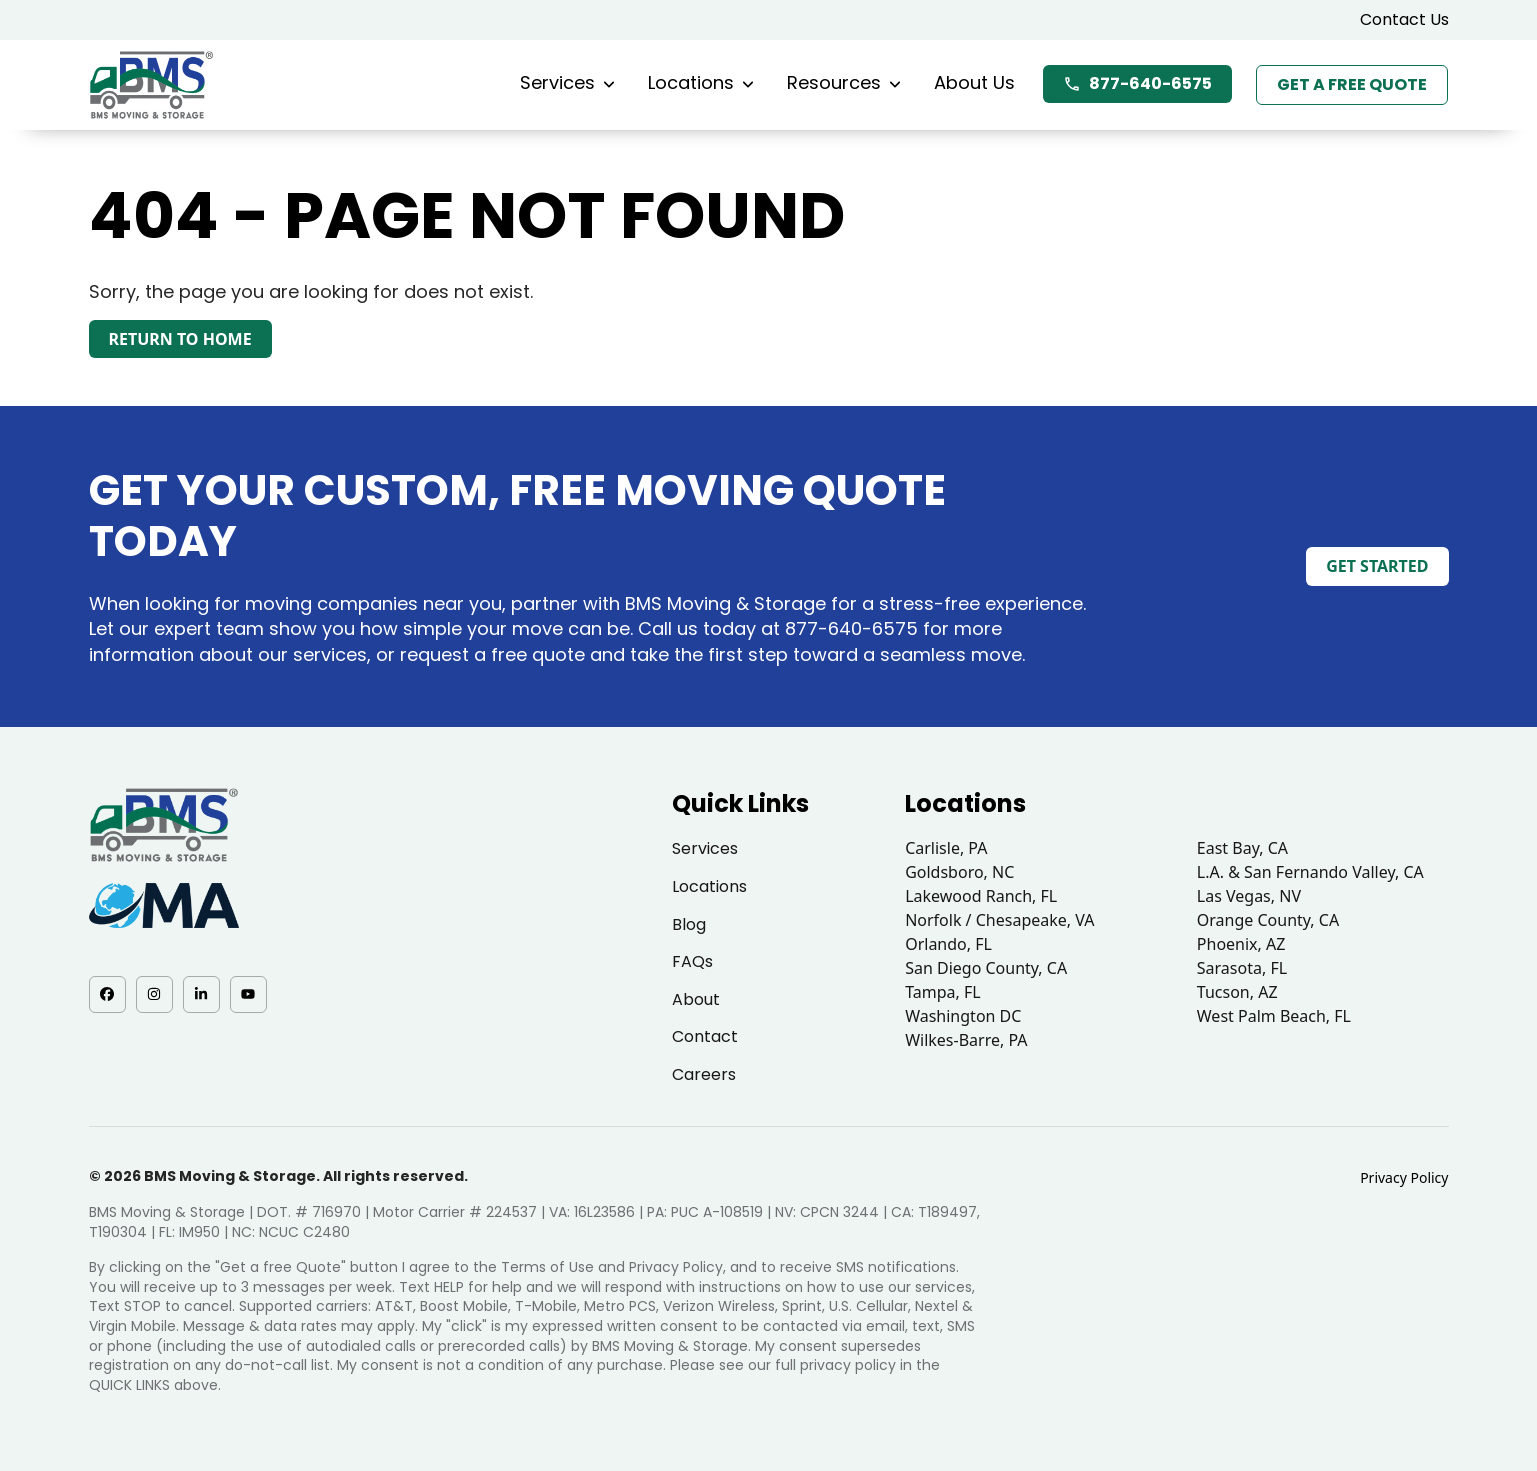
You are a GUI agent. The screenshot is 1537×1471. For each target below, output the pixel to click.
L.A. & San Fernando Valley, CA (1310, 872)
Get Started (1377, 566)
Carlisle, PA (946, 848)
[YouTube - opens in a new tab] (248, 994)
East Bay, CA (1242, 848)
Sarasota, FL (1242, 968)
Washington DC (963, 1016)
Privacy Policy (1404, 1177)
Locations (701, 82)
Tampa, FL (943, 992)
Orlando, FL (948, 944)
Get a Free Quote (1352, 84)
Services (567, 82)
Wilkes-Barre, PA (966, 1040)
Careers (704, 1074)
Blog (689, 924)
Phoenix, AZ (1241, 944)
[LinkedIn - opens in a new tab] (201, 994)
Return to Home (180, 339)
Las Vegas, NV (1249, 896)
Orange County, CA (1268, 920)
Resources (844, 82)
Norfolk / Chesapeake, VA (999, 920)
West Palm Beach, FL (1274, 1016)
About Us (974, 82)
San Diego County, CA (986, 968)
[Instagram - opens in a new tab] (154, 994)
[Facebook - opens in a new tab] (107, 994)
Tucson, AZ (1237, 992)
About (696, 999)
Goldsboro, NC (959, 872)
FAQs (692, 961)
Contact (705, 1036)
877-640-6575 (1137, 83)
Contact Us (1404, 19)
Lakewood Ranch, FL (981, 896)
